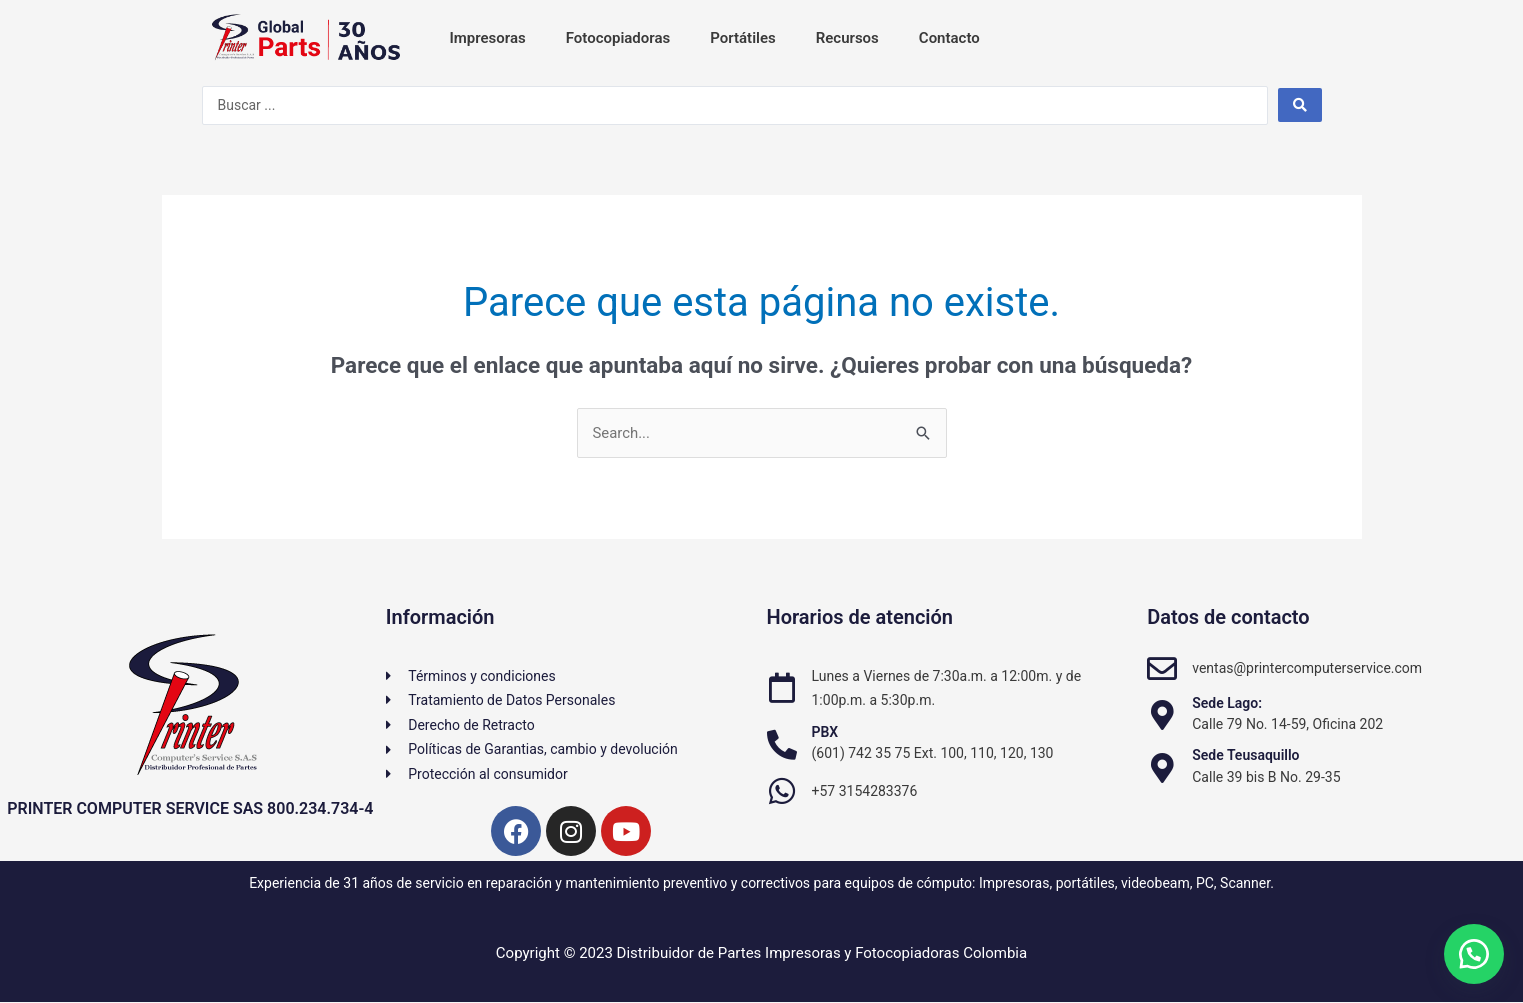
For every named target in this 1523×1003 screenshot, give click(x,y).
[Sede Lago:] (1162, 715)
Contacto (949, 38)
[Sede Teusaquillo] (1162, 768)
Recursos (847, 38)
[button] (1473, 953)
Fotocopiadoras (618, 38)
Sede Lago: (1227, 703)
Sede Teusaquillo (1245, 756)
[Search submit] (1300, 105)
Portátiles (743, 38)
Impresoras (488, 38)
